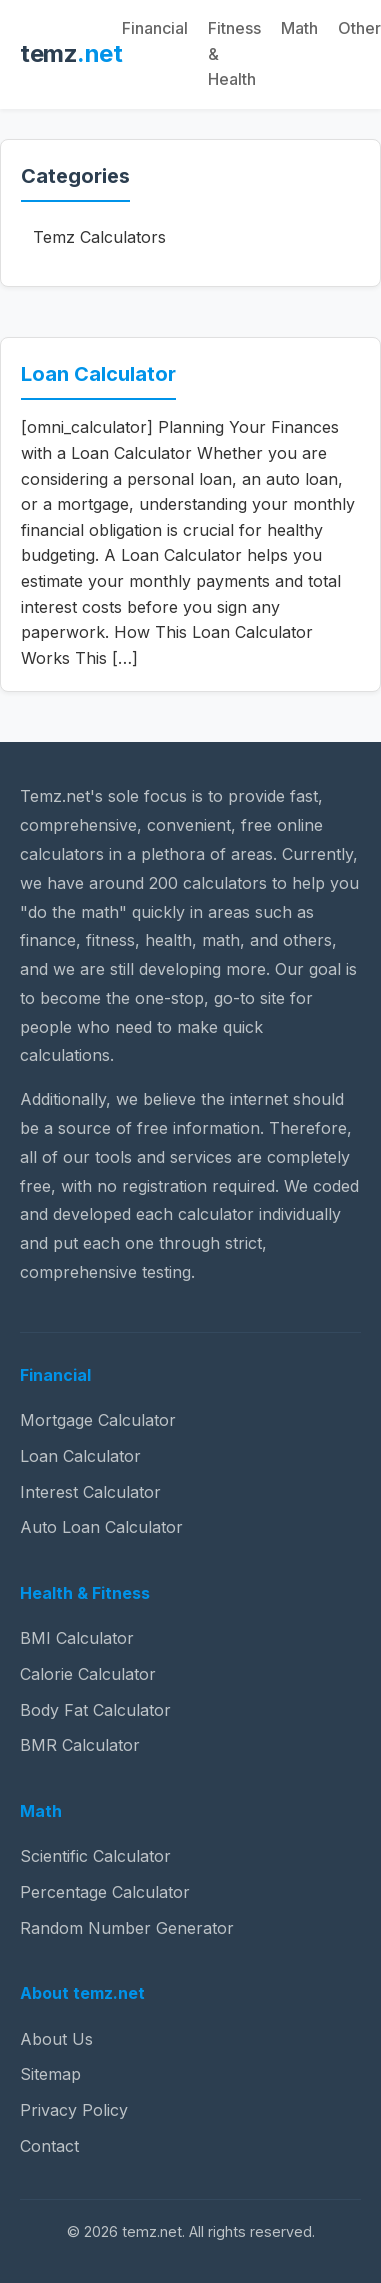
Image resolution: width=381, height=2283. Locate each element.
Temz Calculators (99, 237)
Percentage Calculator (105, 1892)
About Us (56, 2039)
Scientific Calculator (95, 1856)
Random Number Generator (127, 1928)
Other (359, 28)
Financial (155, 28)
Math (299, 28)
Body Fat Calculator (95, 1710)
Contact (49, 2146)
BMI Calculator (77, 1638)
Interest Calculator (90, 1492)
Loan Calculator (98, 374)
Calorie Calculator (88, 1674)
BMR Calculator (80, 1745)
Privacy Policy (74, 2110)
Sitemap (50, 2074)
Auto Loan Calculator (101, 1527)
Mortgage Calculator (98, 1420)
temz (71, 53)
